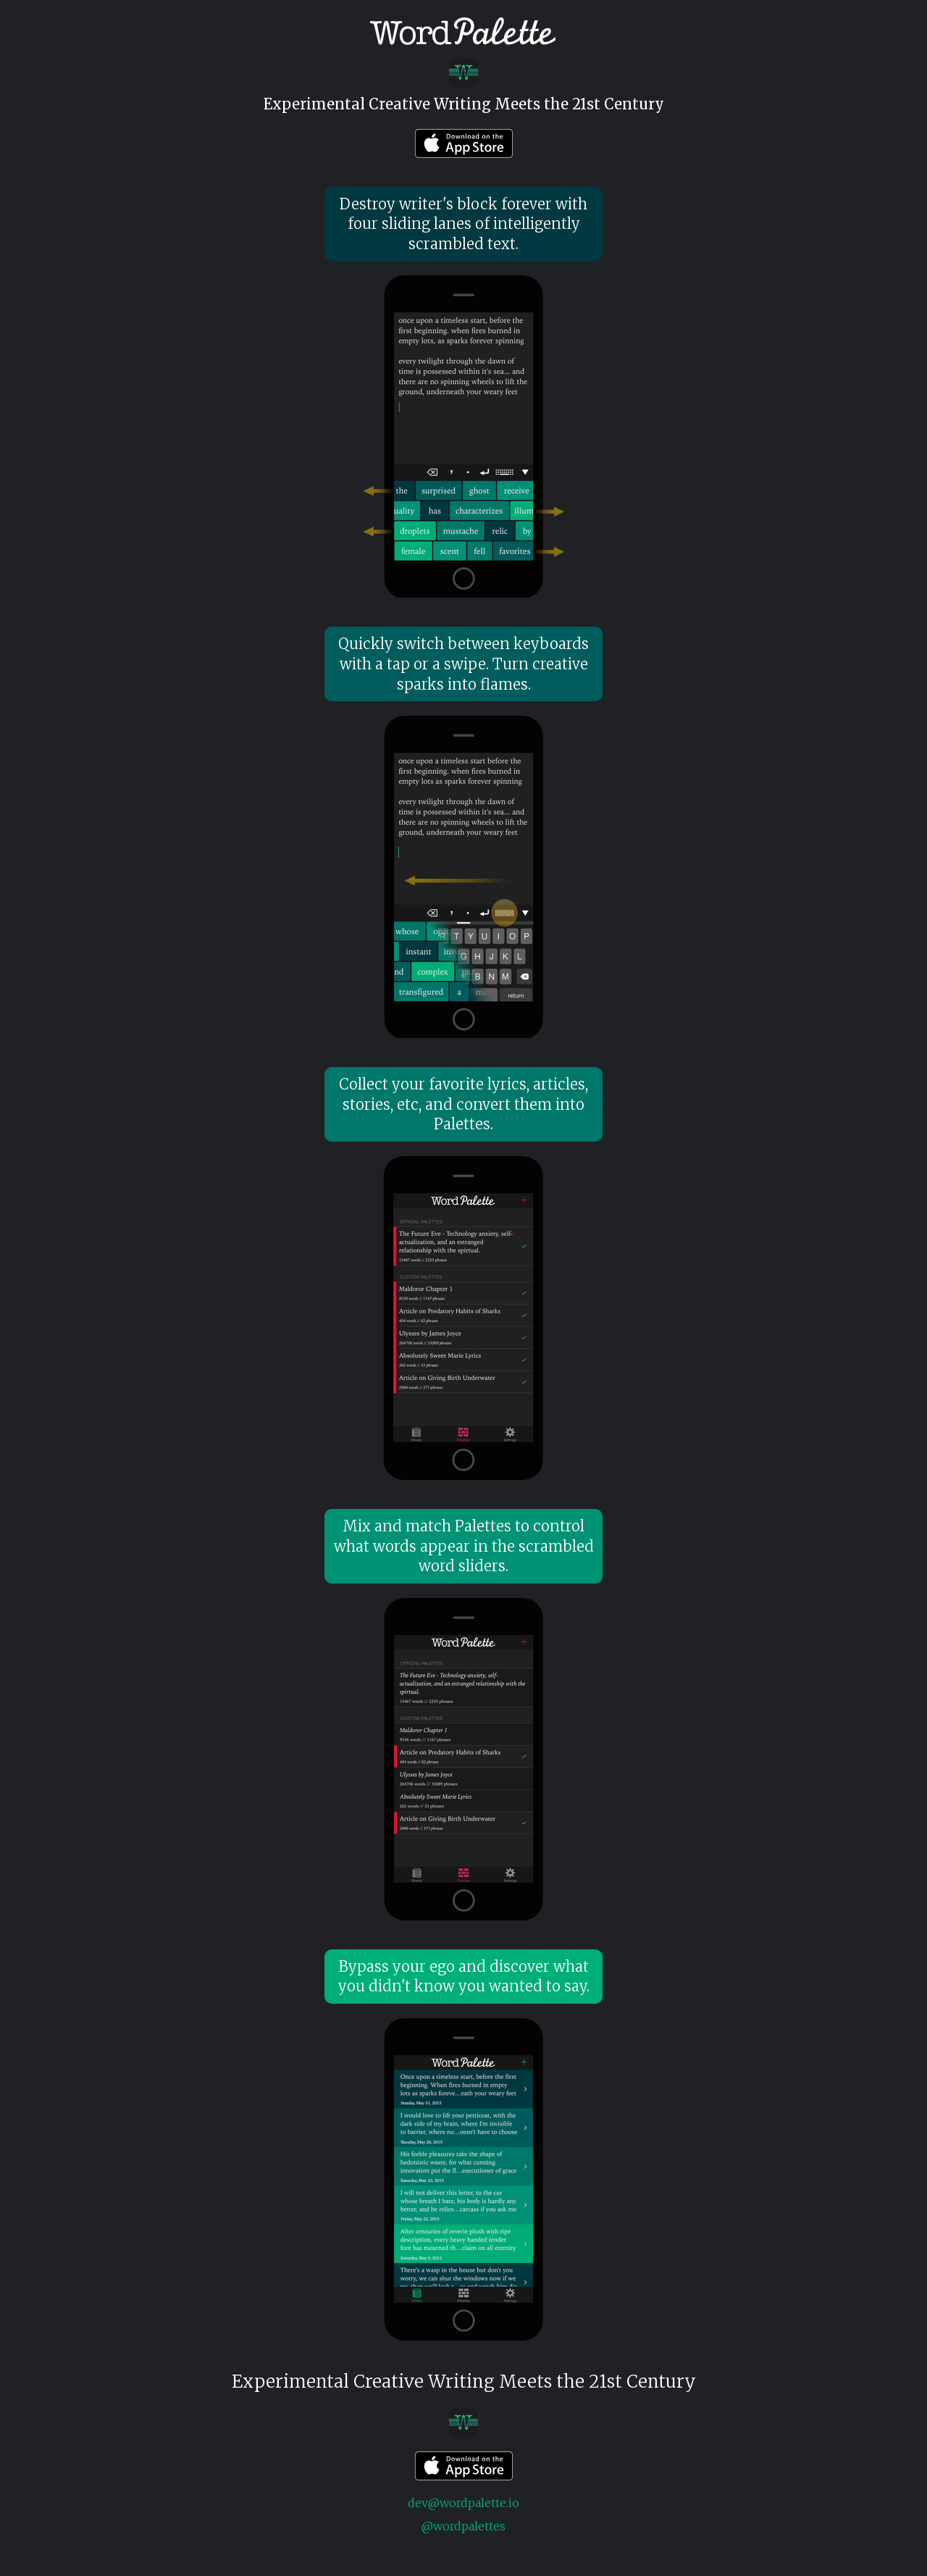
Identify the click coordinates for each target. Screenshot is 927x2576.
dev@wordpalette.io (463, 2503)
